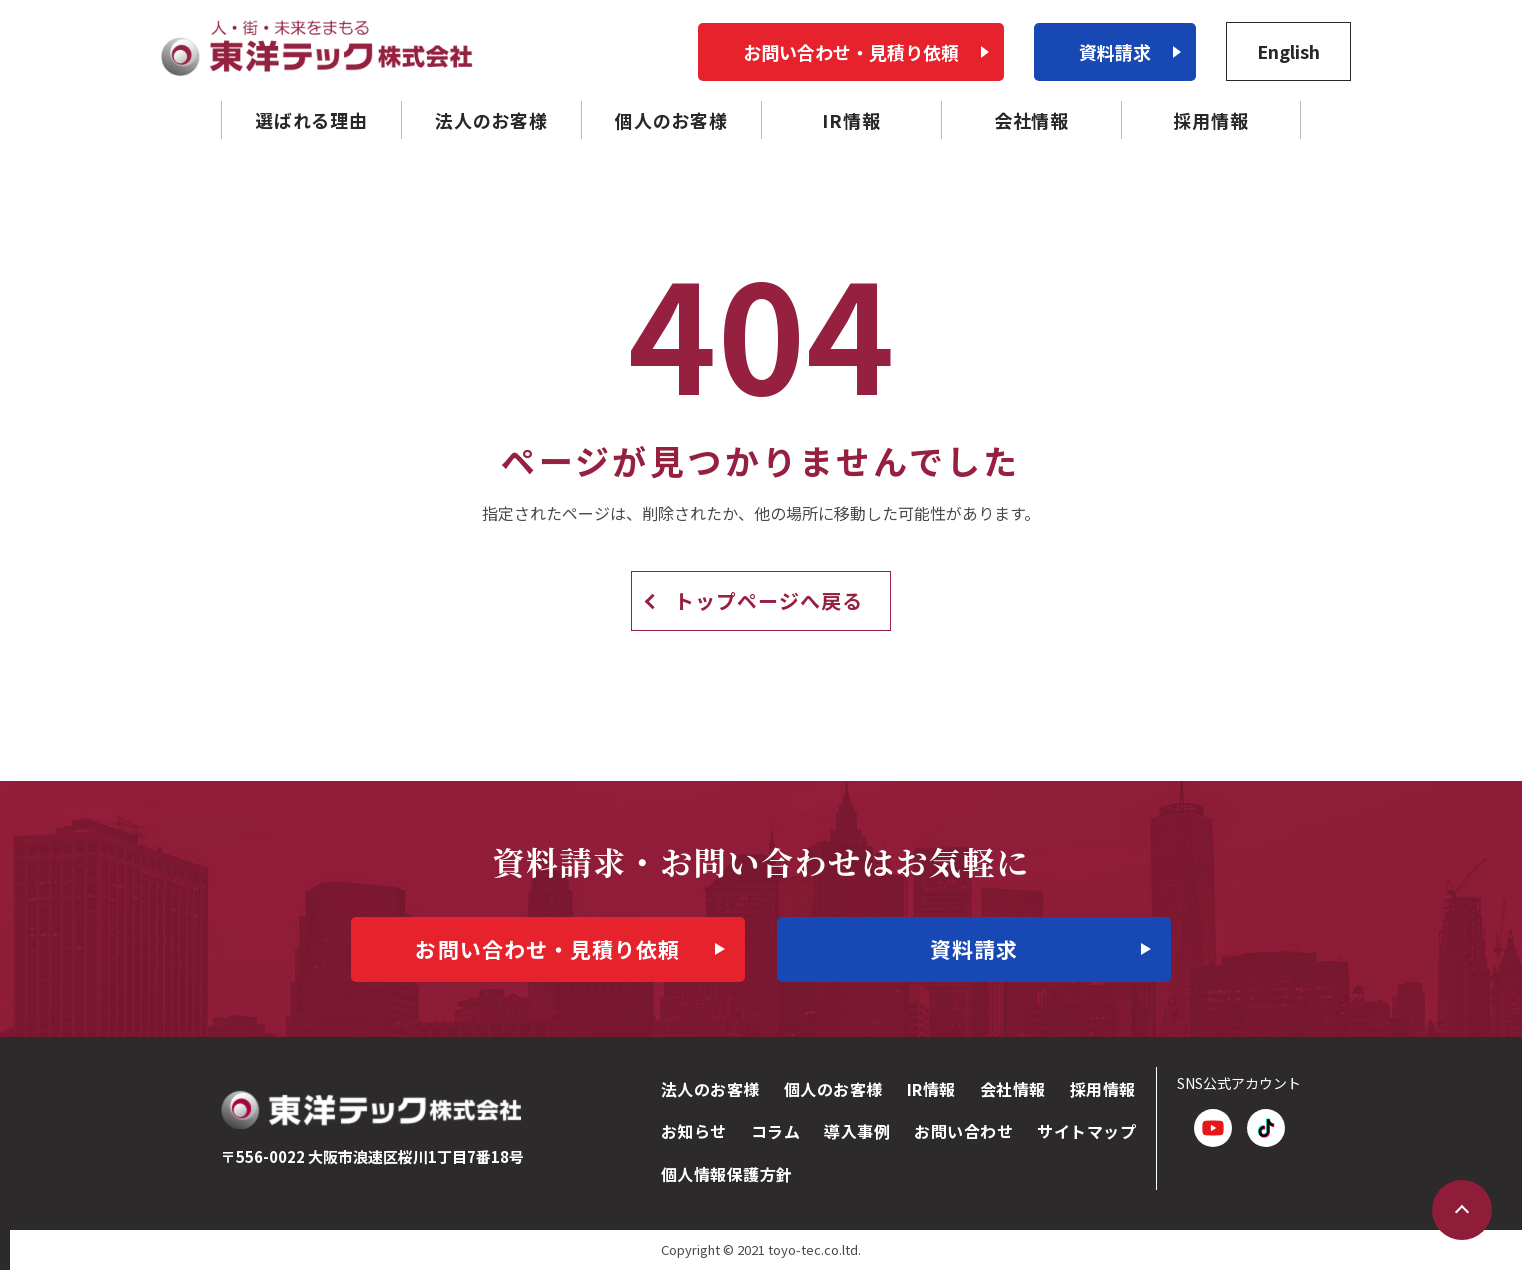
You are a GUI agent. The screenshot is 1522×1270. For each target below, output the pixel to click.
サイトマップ (1086, 1131)
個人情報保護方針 (727, 1174)
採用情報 (1103, 1089)
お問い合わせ (963, 1131)
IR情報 (931, 1089)
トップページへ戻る (768, 600)
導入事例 (857, 1131)
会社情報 (1013, 1089)
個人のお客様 (833, 1089)
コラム (775, 1131)
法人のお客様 (710, 1089)
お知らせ (694, 1131)
